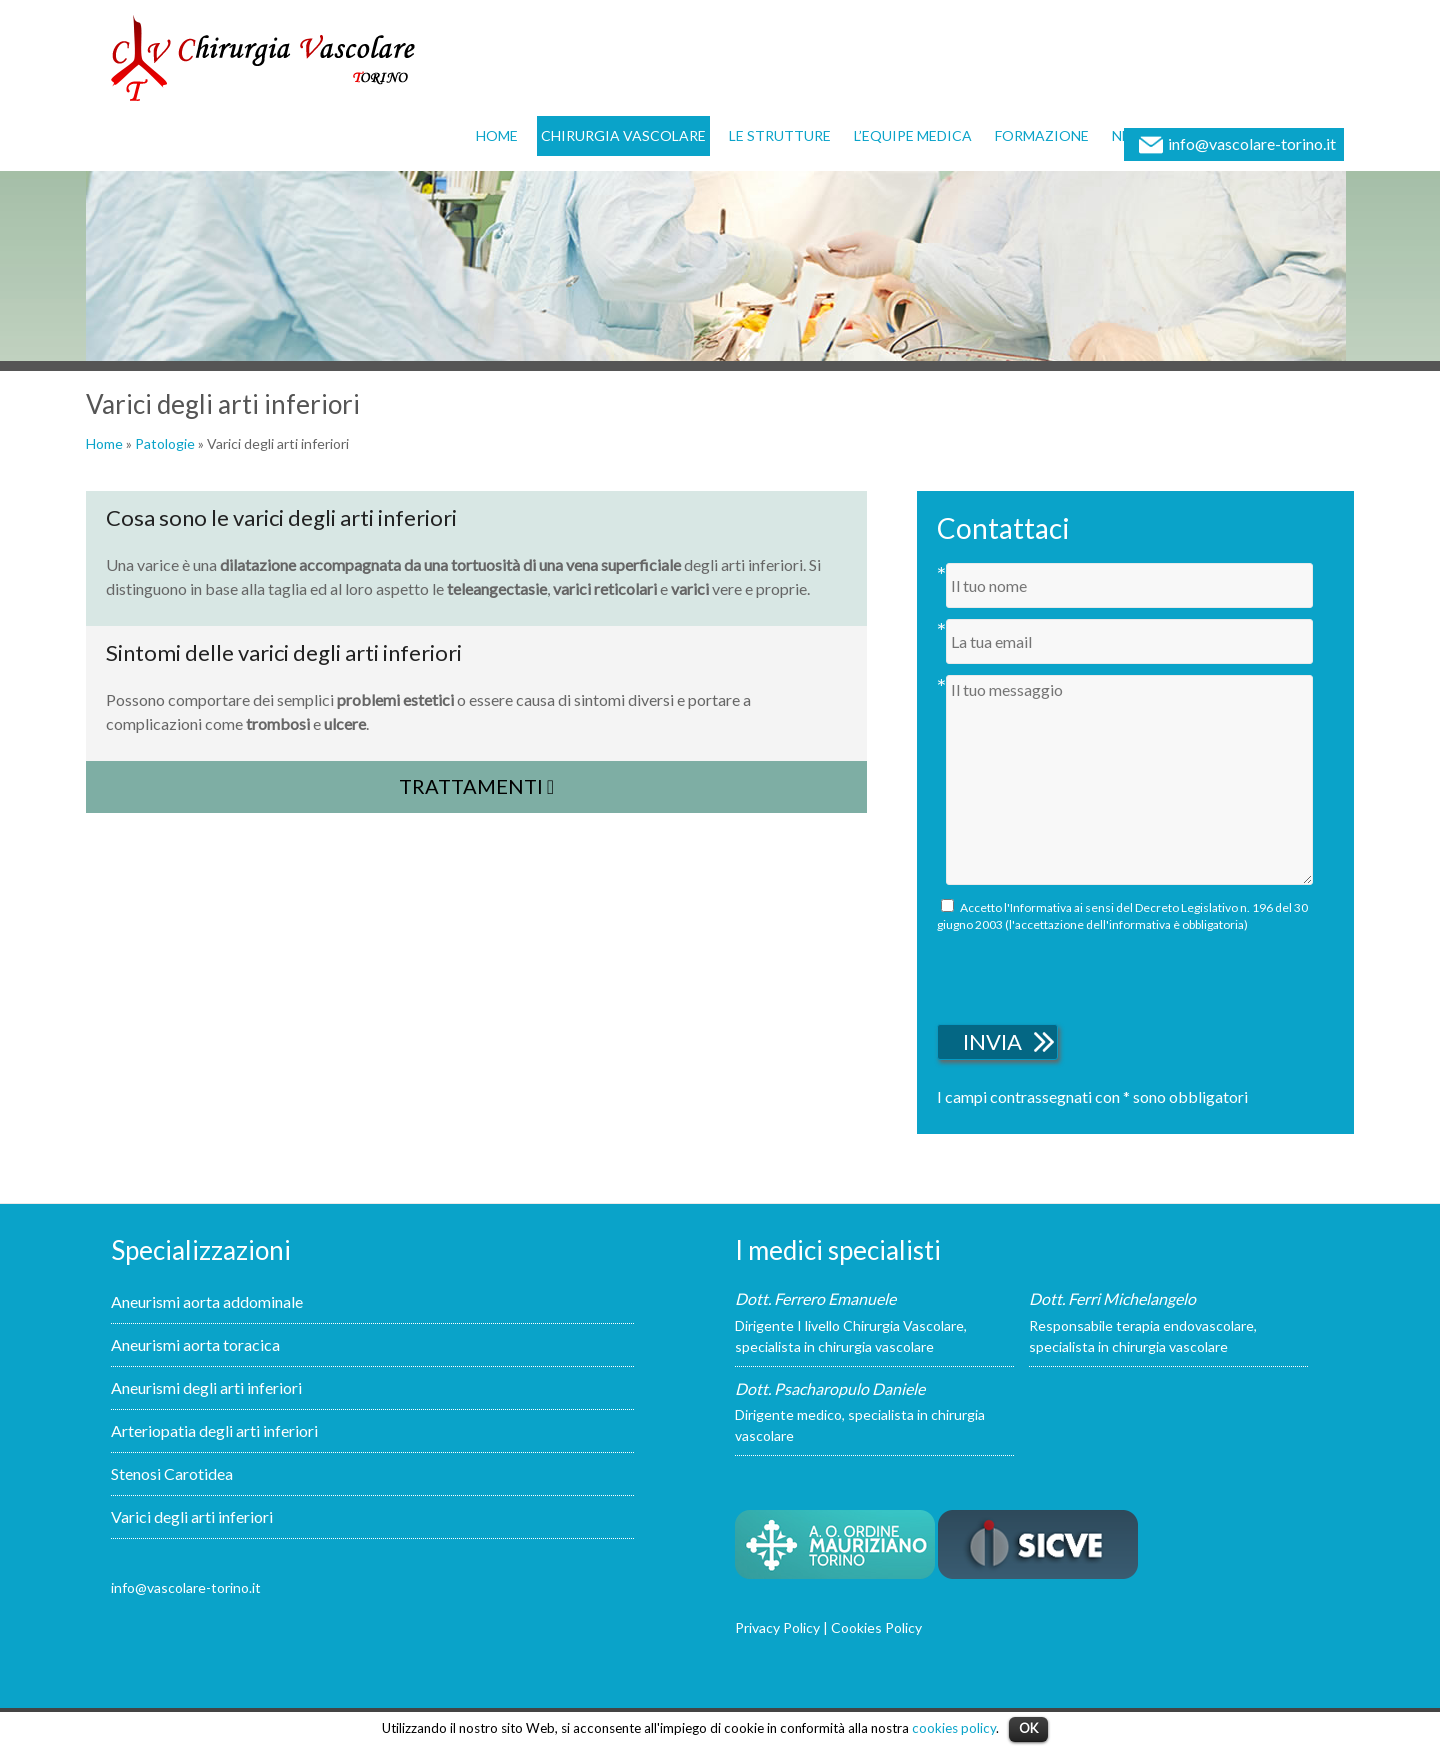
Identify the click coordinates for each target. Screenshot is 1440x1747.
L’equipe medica (913, 135)
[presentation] (1089, 975)
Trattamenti (476, 786)
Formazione (1042, 135)
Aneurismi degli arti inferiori (206, 1387)
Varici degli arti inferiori (192, 1516)
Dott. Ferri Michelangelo (1112, 1298)
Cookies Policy (876, 1627)
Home (497, 135)
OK (1028, 1728)
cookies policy (954, 1728)
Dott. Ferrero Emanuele (815, 1298)
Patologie (165, 443)
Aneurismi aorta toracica (195, 1344)
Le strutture (780, 135)
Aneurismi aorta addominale (207, 1301)
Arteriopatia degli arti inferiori (214, 1430)
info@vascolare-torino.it (1252, 143)
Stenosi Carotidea (172, 1473)
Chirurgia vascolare (623, 135)
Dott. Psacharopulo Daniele (830, 1388)
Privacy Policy (777, 1627)
